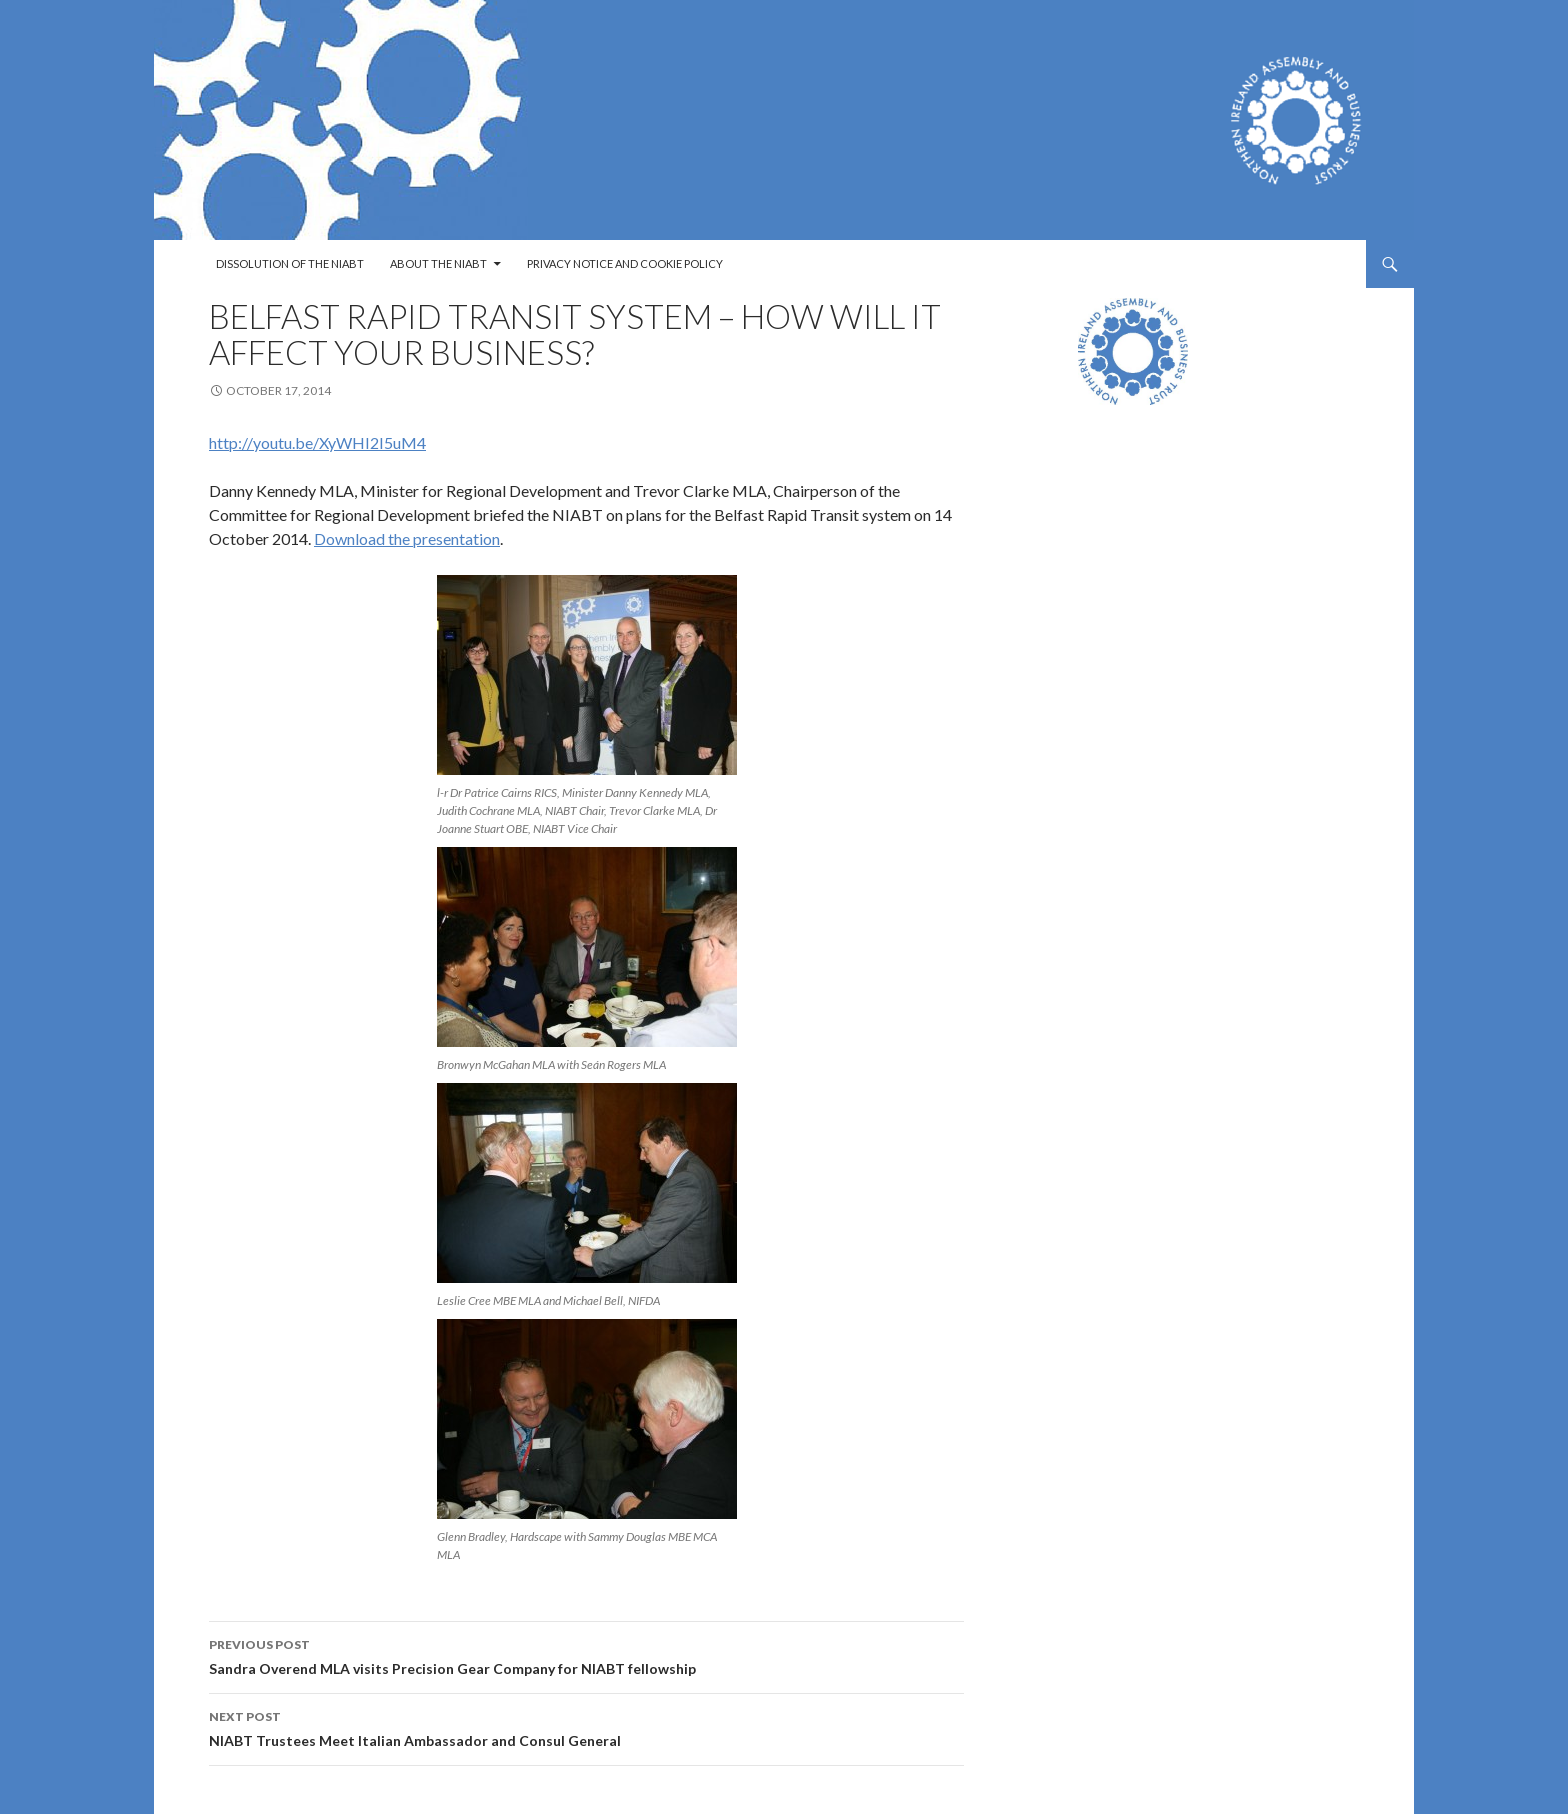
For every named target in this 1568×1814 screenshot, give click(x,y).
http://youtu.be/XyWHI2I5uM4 (317, 442)
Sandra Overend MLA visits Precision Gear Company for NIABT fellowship (586, 1655)
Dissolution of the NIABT (290, 263)
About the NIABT (438, 263)
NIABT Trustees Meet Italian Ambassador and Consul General (586, 1727)
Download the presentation (407, 538)
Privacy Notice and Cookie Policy (625, 263)
